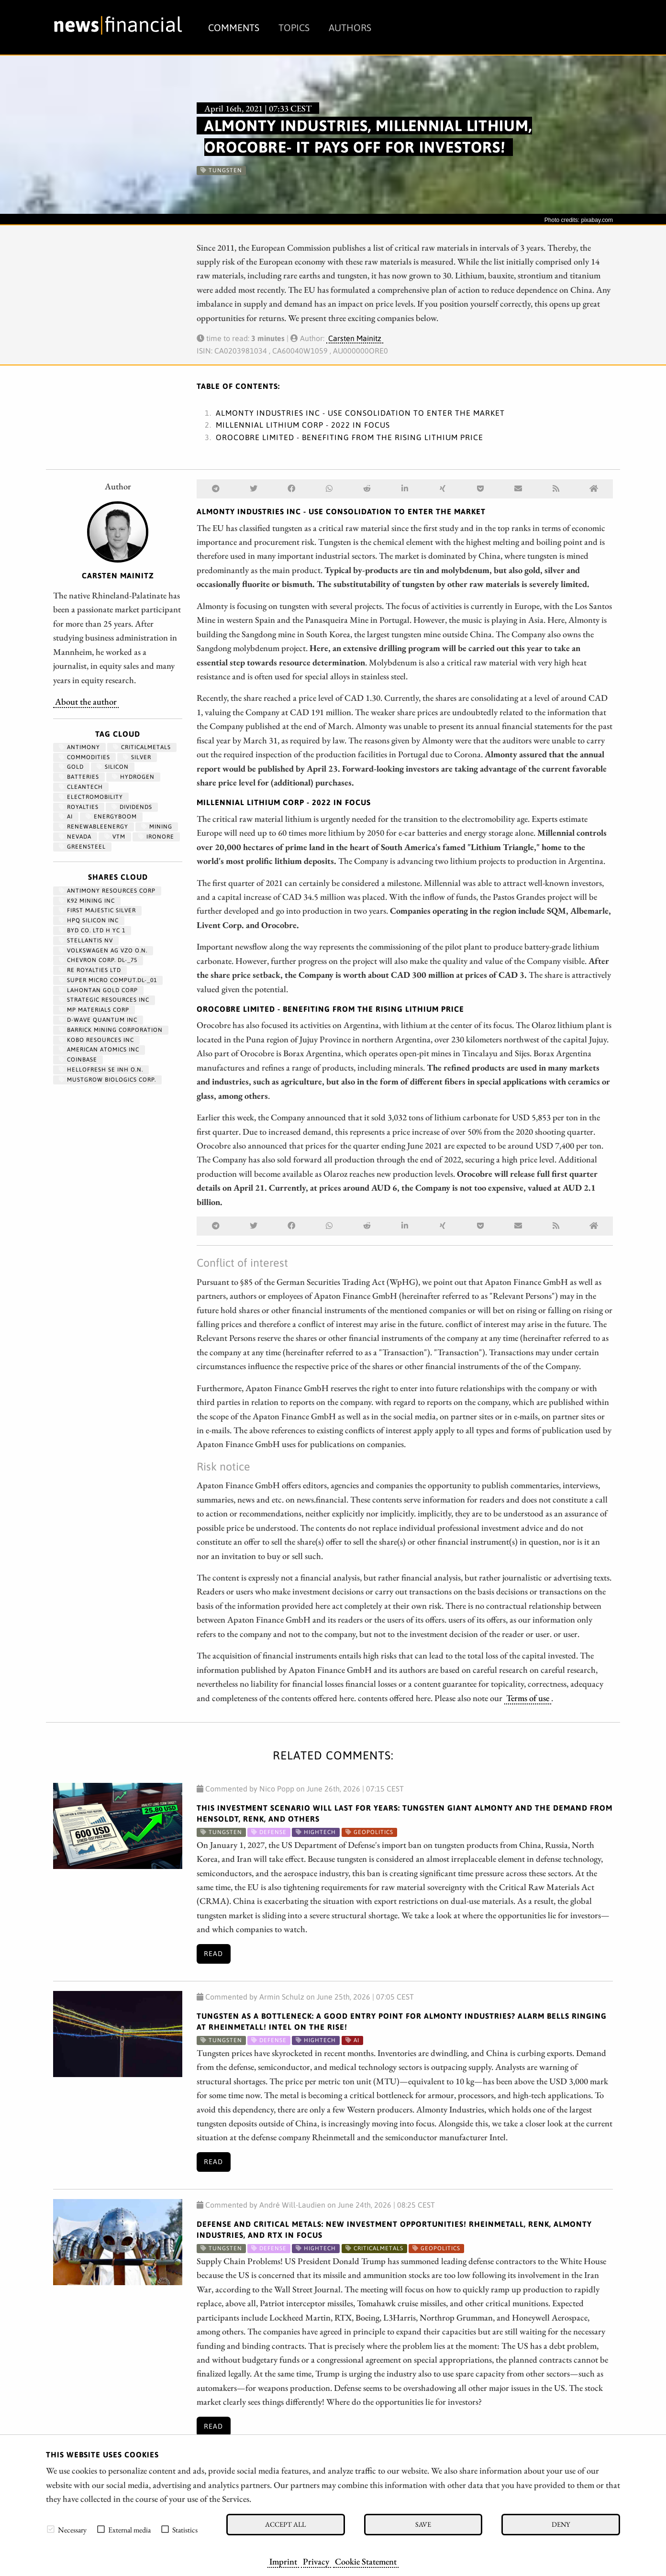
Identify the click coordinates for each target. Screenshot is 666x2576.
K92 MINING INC (87, 900)
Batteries (79, 777)
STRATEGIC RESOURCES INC (104, 999)
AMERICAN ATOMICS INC (99, 1049)
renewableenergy (93, 826)
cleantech (81, 787)
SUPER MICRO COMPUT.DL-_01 (108, 980)
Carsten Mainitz (354, 338)
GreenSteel (82, 846)
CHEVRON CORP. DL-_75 (98, 960)
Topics (294, 27)
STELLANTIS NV (86, 940)
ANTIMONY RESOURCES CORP (107, 890)
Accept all (285, 2524)
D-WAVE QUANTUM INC (98, 1020)
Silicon (113, 766)
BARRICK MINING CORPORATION (111, 1030)
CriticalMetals (142, 747)
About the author (86, 701)
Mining (156, 826)
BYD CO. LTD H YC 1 (92, 930)
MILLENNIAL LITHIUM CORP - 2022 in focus (303, 424)
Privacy (316, 2561)
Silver (137, 757)
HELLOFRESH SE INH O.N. (101, 1069)
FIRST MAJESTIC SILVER (97, 910)
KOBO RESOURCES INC (96, 1040)
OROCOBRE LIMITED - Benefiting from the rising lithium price (349, 437)
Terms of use (527, 1697)
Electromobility (91, 797)
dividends (131, 807)
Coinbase (78, 1059)
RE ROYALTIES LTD (90, 970)
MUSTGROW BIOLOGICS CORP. (107, 1079)
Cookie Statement (366, 2561)
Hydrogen (133, 777)
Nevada (75, 836)
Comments (233, 27)
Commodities (84, 757)
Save (423, 2524)
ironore (156, 836)
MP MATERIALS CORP (94, 1009)
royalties (79, 807)
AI (66, 816)
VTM (114, 836)
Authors (350, 27)
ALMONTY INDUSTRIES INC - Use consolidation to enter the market (360, 413)
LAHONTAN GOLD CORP (98, 990)
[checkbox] (51, 2529)
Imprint (283, 2561)
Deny (561, 2524)
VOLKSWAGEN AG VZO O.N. (103, 950)
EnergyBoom (111, 816)
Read (213, 1953)
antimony (79, 747)
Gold (71, 766)
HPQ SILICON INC (89, 920)
